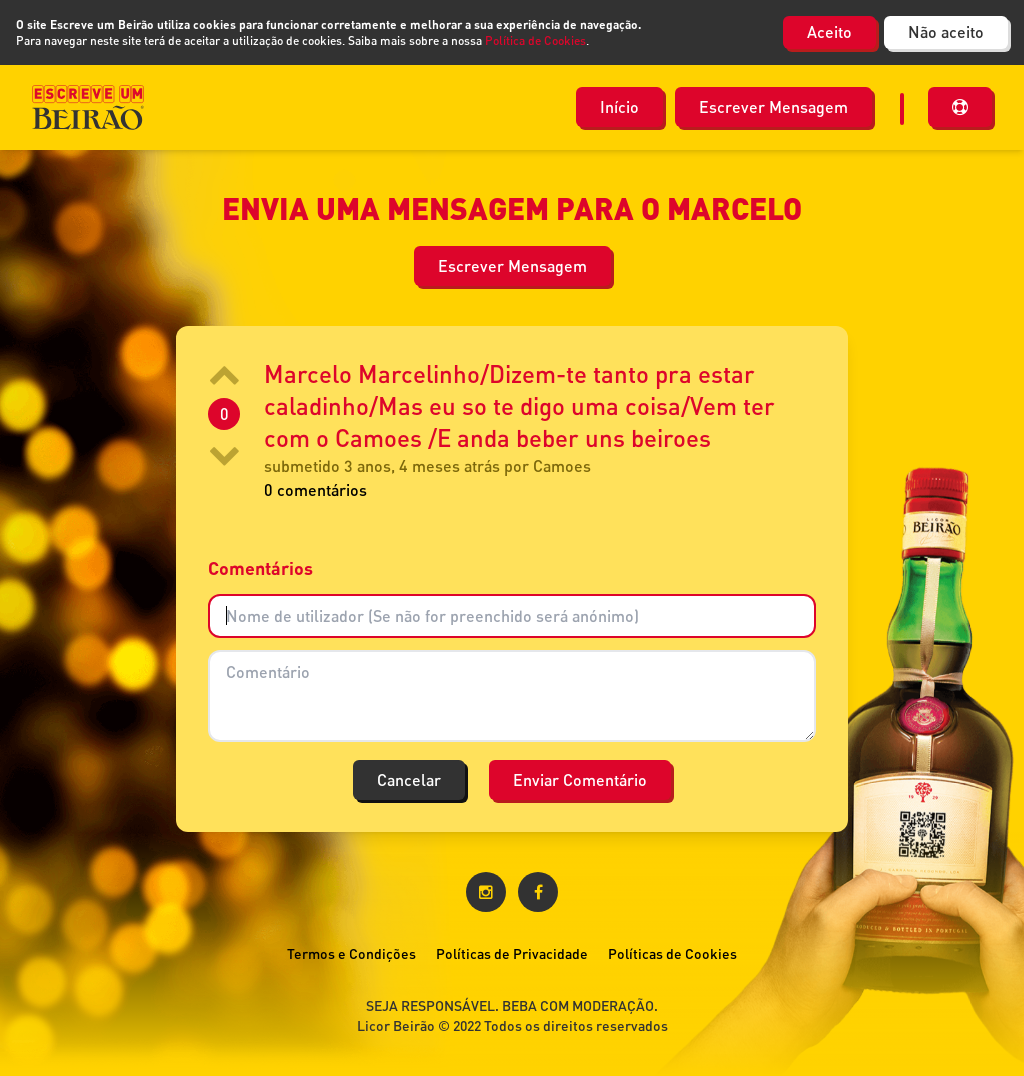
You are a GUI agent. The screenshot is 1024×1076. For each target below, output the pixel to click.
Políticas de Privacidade (512, 953)
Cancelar (409, 779)
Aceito (829, 31)
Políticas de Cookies (672, 953)
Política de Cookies (535, 40)
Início (619, 106)
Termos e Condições (351, 953)
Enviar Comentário (580, 779)
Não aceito (946, 31)
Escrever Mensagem (773, 106)
